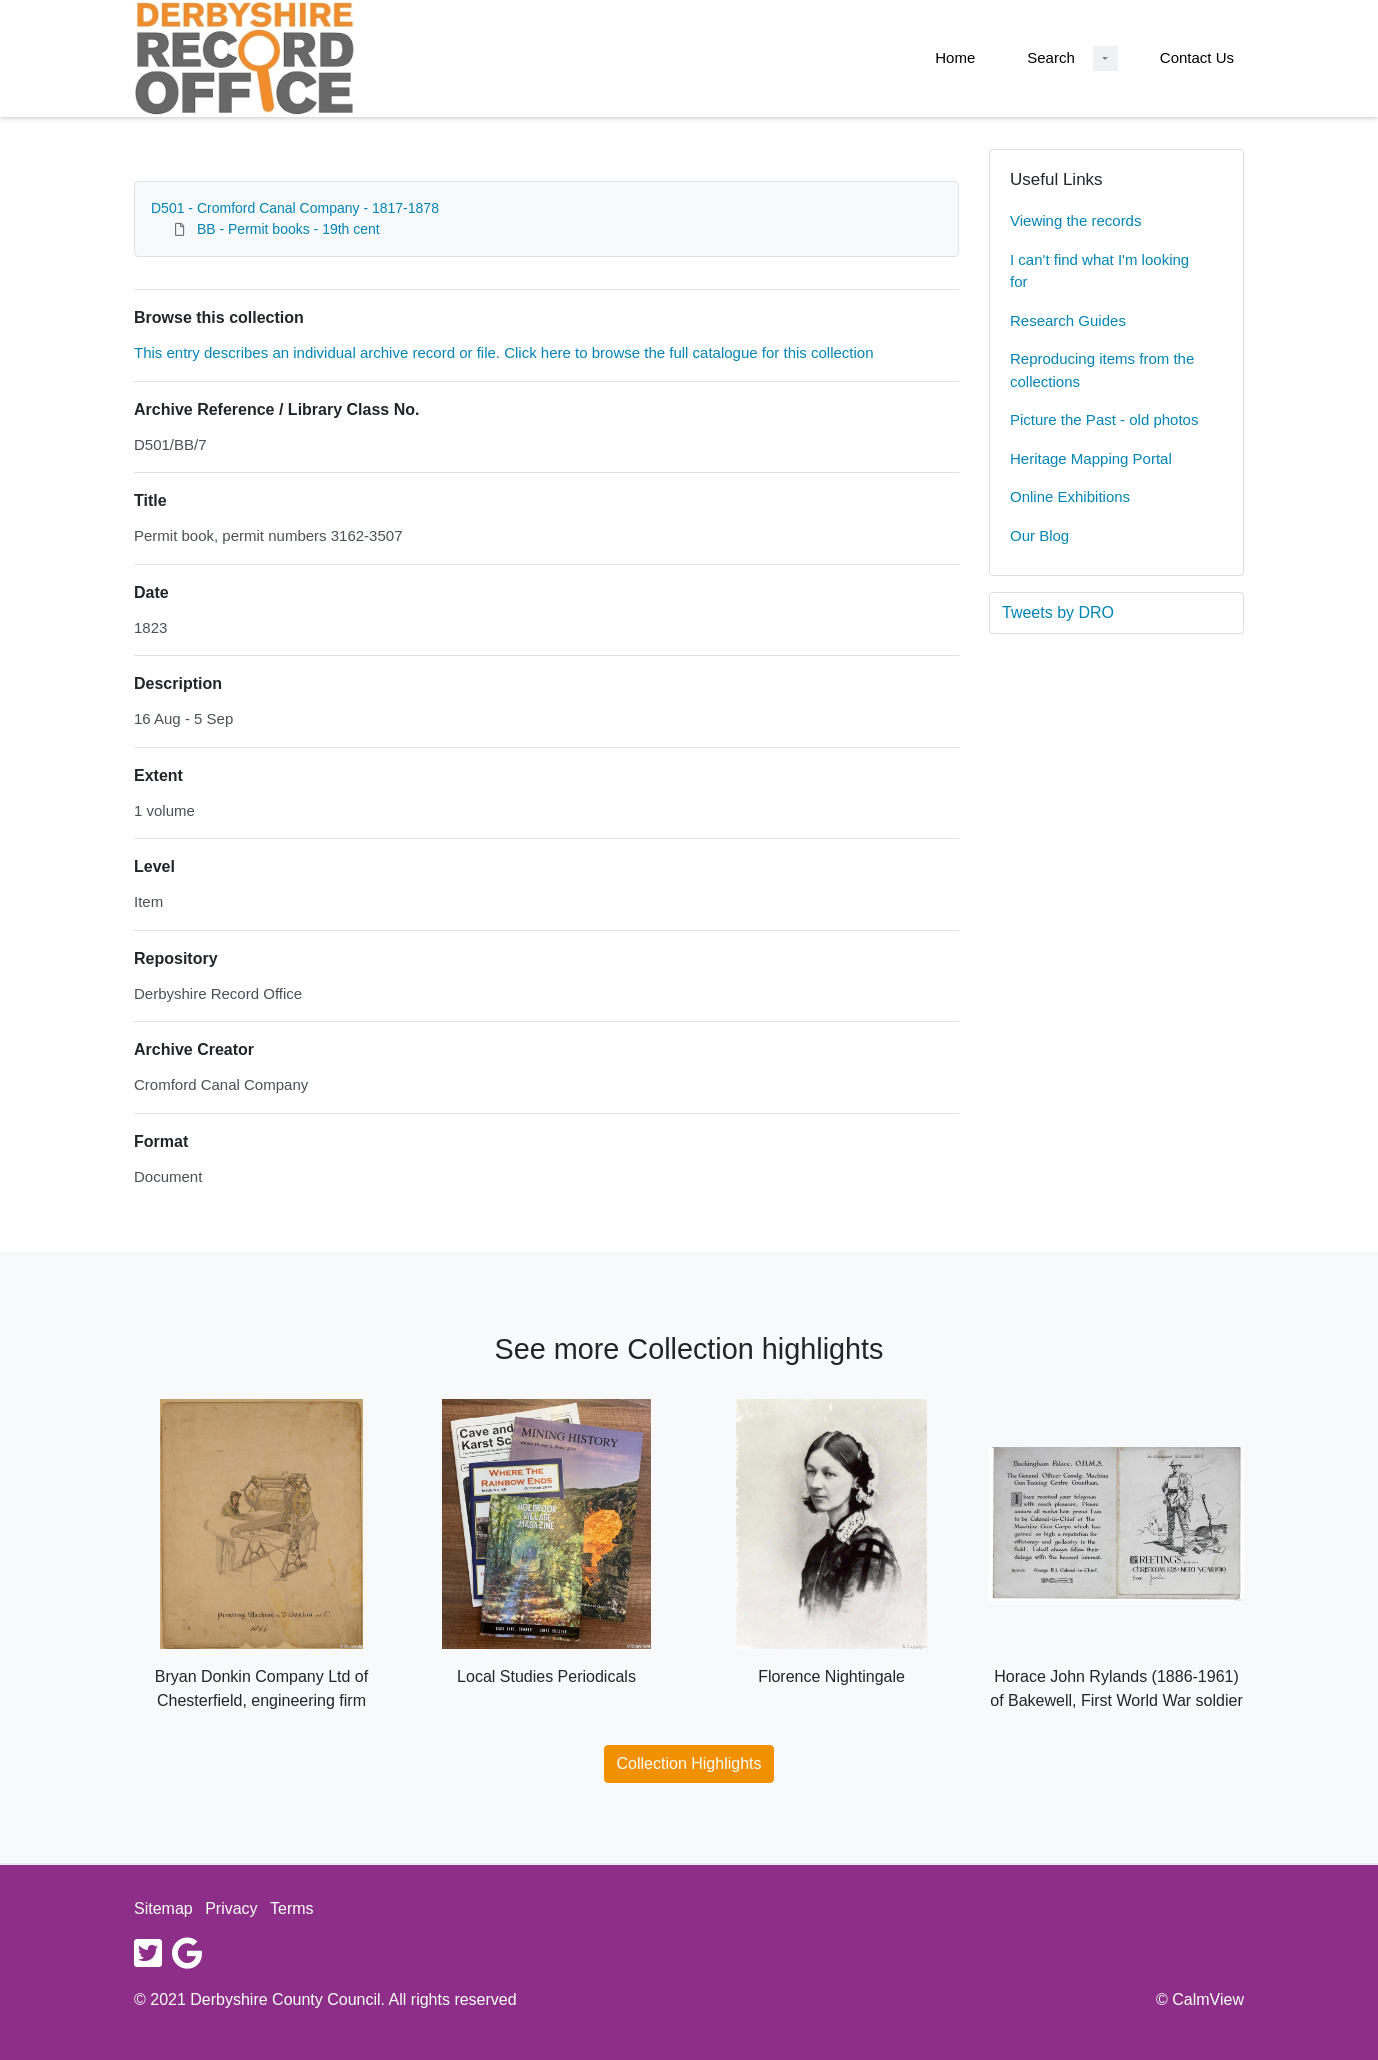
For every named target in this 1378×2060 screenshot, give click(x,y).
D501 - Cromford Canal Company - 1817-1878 (295, 208)
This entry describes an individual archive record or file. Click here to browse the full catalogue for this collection (504, 352)
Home (955, 57)
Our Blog (1039, 535)
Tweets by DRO (1058, 612)
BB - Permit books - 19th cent (288, 229)
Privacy (231, 1908)
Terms (292, 1908)
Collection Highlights (689, 1763)
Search (1051, 57)
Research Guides (1068, 320)
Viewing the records (1075, 220)
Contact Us (1197, 57)
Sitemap (163, 1908)
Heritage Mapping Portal (1091, 458)
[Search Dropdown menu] (1105, 58)
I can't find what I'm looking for (1099, 271)
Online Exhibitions (1070, 496)
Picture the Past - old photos (1104, 419)
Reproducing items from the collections (1102, 370)
